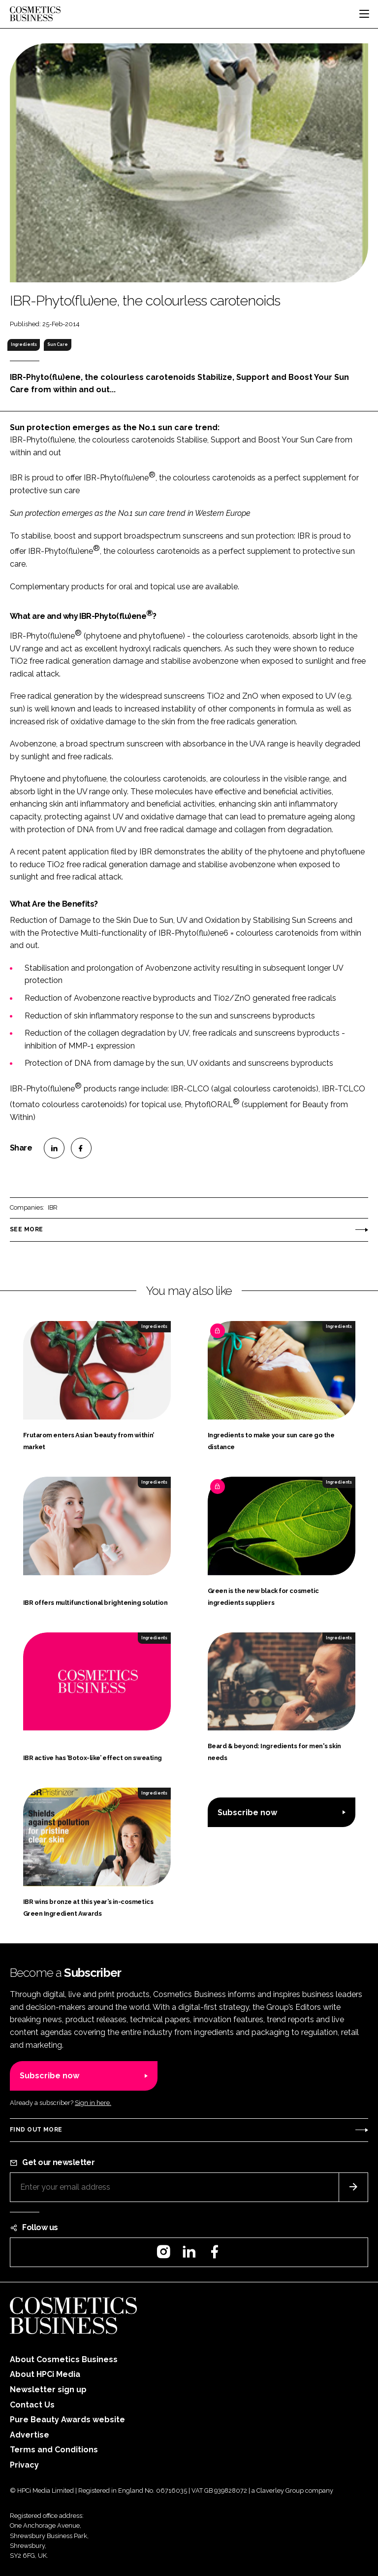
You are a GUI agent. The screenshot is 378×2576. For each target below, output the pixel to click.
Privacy (24, 2465)
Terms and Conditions (54, 2449)
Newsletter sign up (48, 2389)
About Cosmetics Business (64, 2359)
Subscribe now (247, 1812)
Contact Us (32, 2404)
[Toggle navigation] (364, 13)
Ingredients (24, 344)
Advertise (29, 2435)
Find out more (36, 2129)
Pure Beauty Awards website (67, 2419)
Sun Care (57, 344)
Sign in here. (93, 2102)
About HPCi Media (45, 2374)
